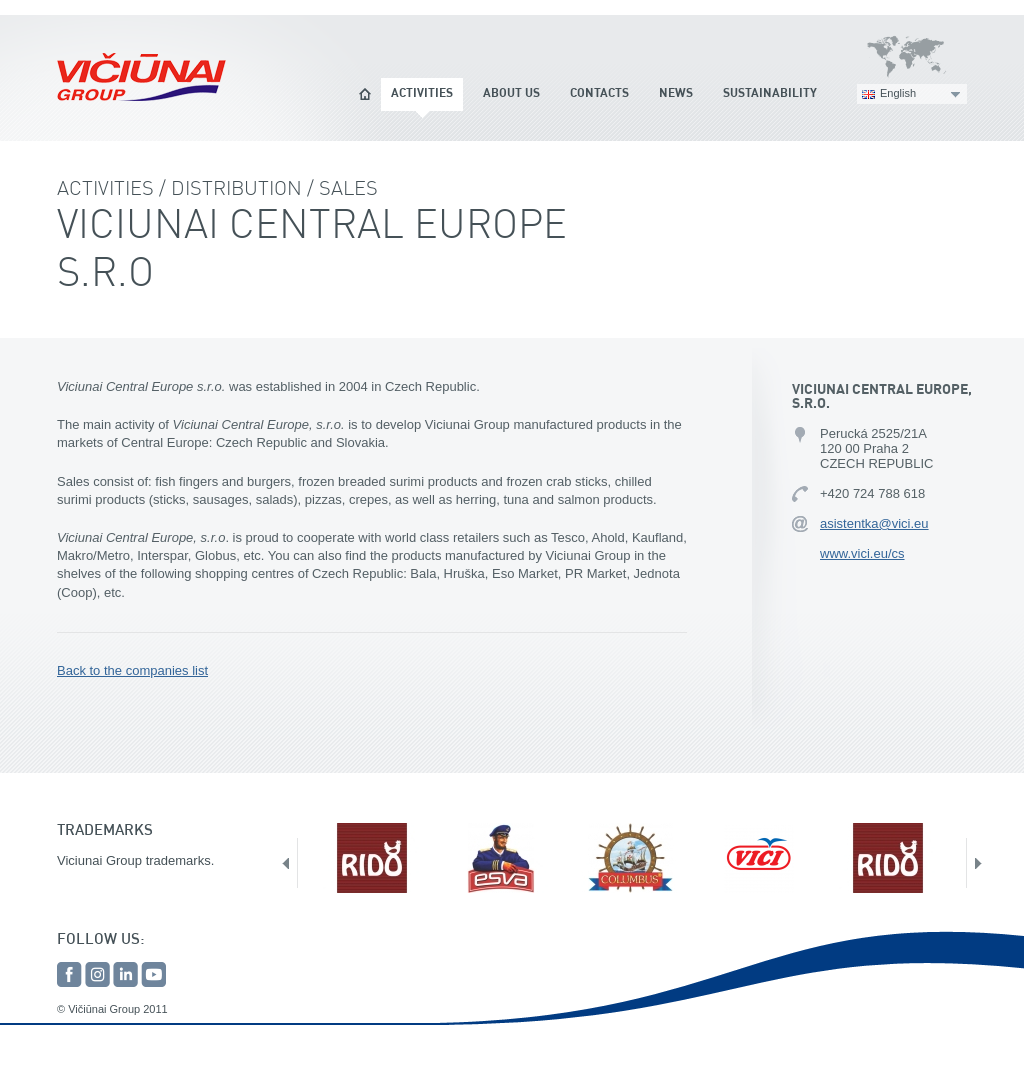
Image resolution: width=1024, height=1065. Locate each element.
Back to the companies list (132, 670)
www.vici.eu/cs (862, 553)
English (898, 93)
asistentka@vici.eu (874, 523)
